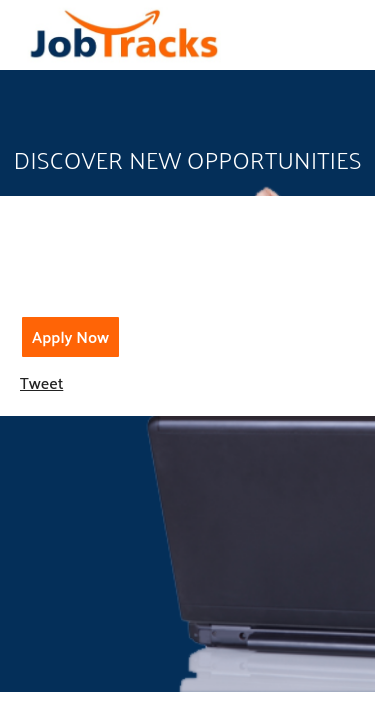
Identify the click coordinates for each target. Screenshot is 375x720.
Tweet (41, 382)
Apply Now (70, 336)
